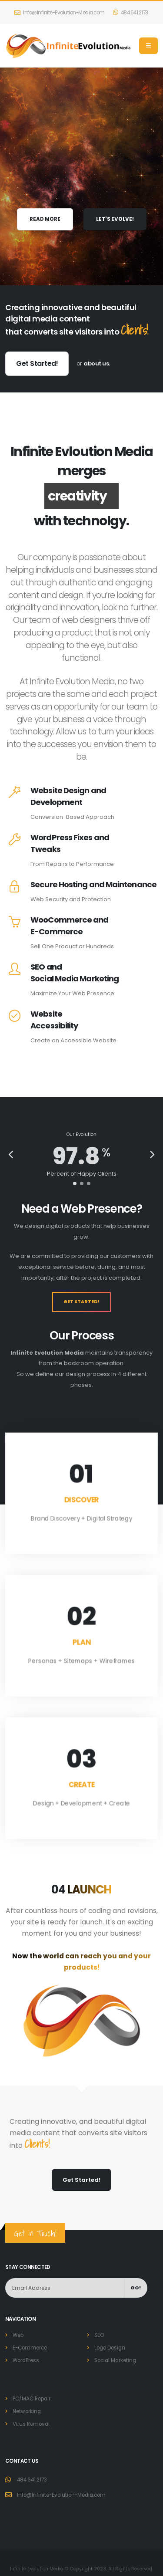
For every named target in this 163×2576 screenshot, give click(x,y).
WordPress (26, 2360)
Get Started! (37, 363)
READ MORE (45, 219)
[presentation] (11, 1155)
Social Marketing (115, 2360)
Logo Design (109, 2347)
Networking (27, 2411)
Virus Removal (31, 2423)
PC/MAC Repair (31, 2398)
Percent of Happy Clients (81, 1174)
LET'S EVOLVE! (115, 219)
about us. (96, 363)
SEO (99, 2335)
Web (18, 2335)
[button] (74, 1183)
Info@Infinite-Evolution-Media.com (59, 12)
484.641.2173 (130, 12)
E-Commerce (30, 2347)
